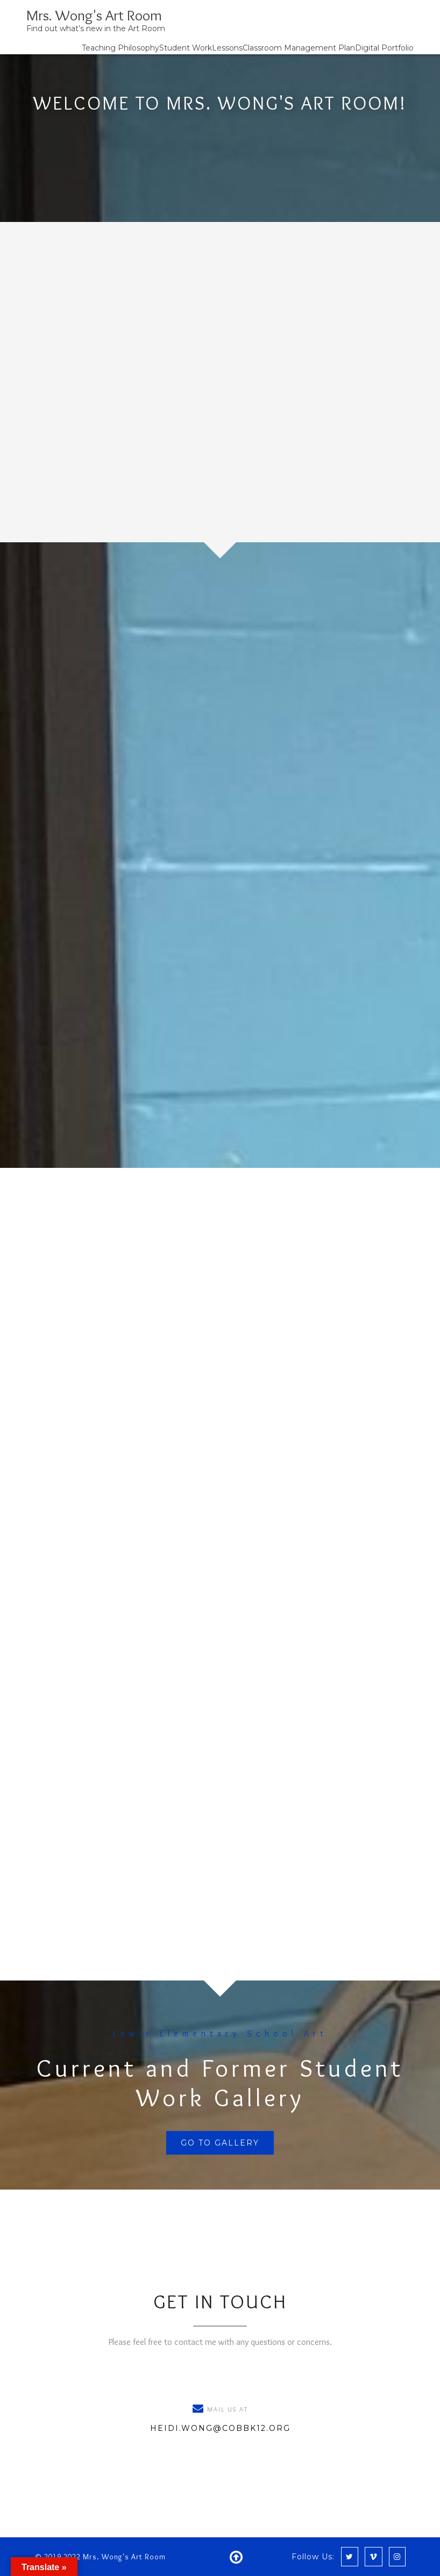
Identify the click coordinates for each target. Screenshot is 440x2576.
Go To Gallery (220, 2143)
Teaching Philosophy (120, 48)
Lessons (227, 48)
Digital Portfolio (384, 48)
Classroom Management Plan (299, 48)
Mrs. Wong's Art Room (94, 15)
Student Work (185, 48)
